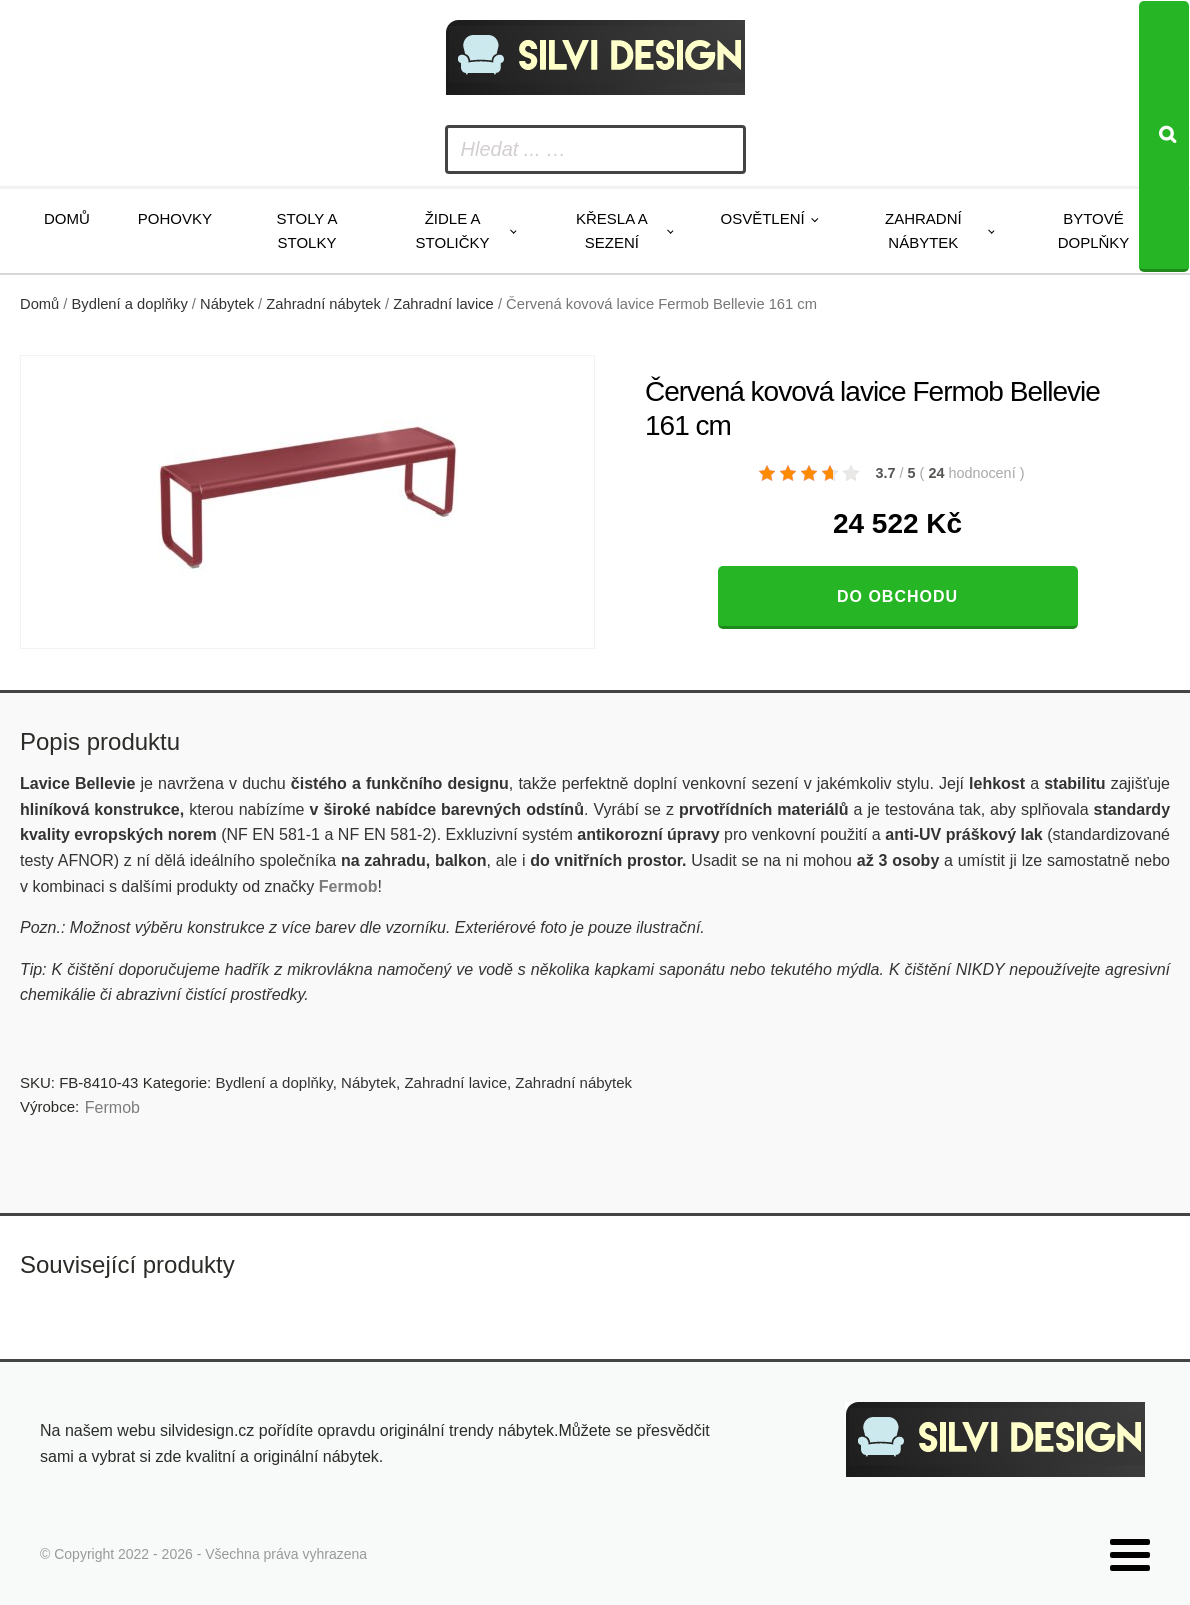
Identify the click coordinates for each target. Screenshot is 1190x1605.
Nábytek (227, 304)
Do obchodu (897, 596)
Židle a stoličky (453, 230)
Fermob (112, 1107)
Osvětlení (762, 218)
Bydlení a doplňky (130, 304)
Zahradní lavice (443, 304)
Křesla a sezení (612, 230)
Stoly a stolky (307, 230)
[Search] (1164, 136)
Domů (67, 218)
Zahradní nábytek (923, 230)
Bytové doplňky (1094, 230)
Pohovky (175, 218)
